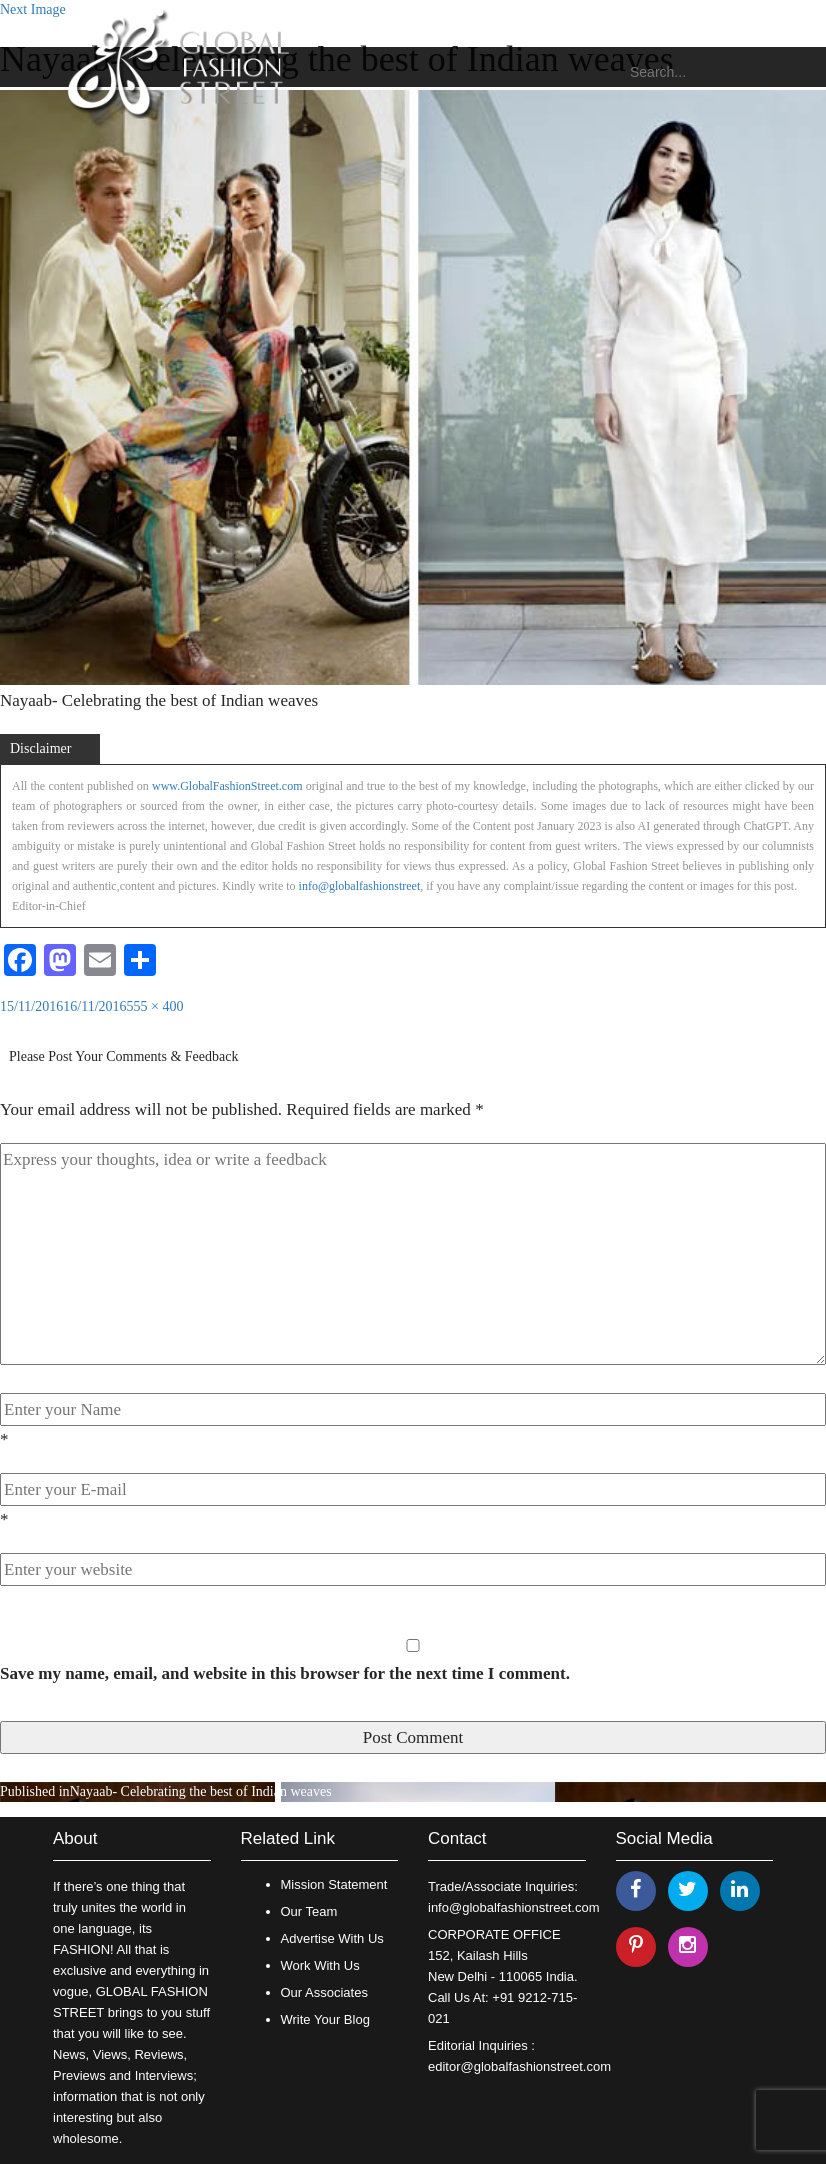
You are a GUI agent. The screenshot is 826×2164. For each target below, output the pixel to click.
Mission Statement (334, 1884)
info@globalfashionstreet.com (513, 1907)
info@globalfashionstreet (360, 886)
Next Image (33, 9)
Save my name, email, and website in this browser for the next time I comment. (285, 1673)
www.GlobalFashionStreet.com (227, 786)
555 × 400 (155, 1006)
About (75, 1838)
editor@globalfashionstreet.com (519, 2066)
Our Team (309, 1911)
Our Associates (324, 1992)
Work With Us (320, 1965)
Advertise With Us (332, 1938)
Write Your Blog (325, 2019)
